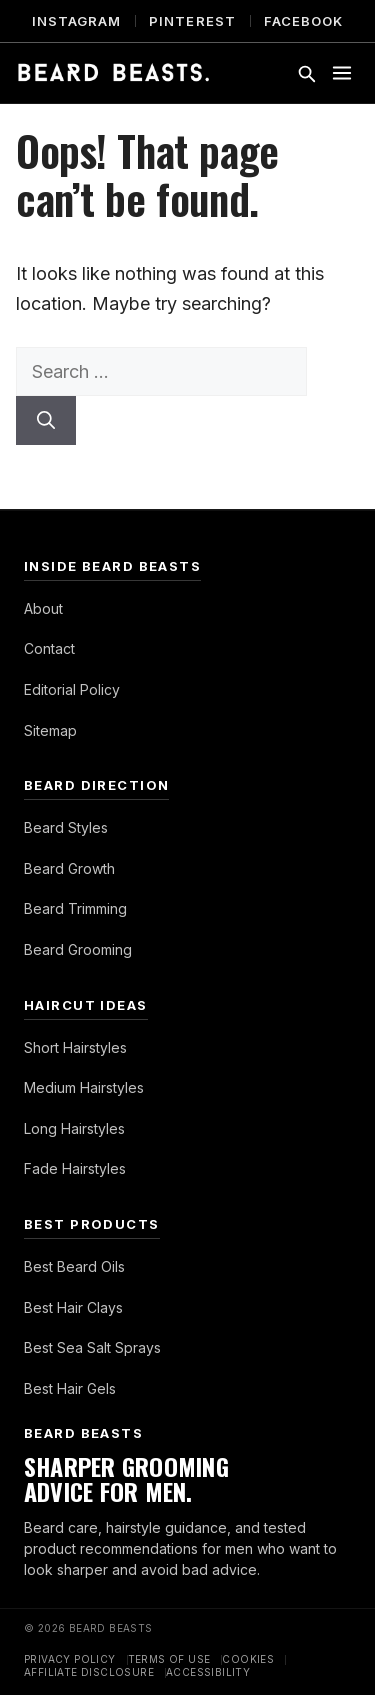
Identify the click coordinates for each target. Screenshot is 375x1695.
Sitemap (50, 730)
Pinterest (192, 21)
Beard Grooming (78, 949)
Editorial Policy (72, 689)
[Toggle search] (306, 73)
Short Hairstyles (75, 1047)
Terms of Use (169, 1659)
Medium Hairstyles (84, 1087)
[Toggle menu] (342, 73)
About (43, 608)
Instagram (76, 21)
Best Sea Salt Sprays (92, 1347)
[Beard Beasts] (113, 73)
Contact (49, 648)
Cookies (248, 1659)
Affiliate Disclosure (89, 1672)
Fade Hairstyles (75, 1168)
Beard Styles (66, 827)
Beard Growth (69, 868)
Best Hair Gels (70, 1388)
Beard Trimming (75, 908)
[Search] (46, 420)
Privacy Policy (70, 1659)
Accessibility (208, 1672)
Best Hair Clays (73, 1307)
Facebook (303, 21)
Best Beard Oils (74, 1266)
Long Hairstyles (74, 1128)
